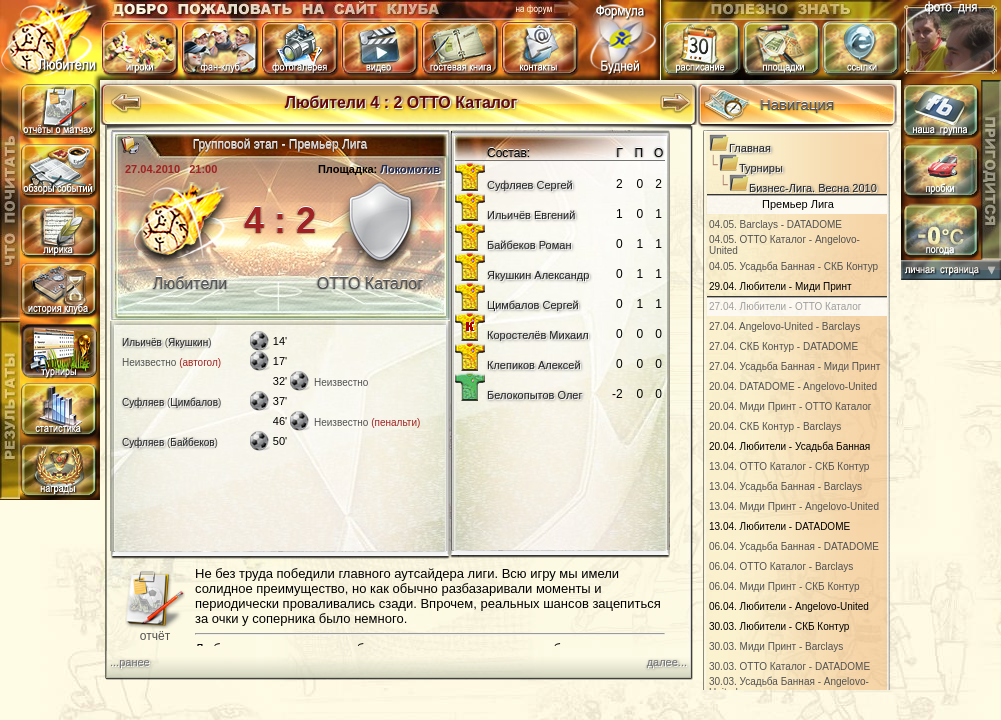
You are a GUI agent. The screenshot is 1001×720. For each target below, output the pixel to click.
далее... (667, 662)
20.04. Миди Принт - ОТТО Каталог (790, 406)
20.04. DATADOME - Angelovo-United (793, 386)
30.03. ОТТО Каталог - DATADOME (789, 666)
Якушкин (188, 342)
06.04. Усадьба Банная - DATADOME (794, 546)
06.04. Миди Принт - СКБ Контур (784, 586)
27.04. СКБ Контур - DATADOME (783, 346)
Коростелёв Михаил (538, 335)
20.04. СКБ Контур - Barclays (775, 426)
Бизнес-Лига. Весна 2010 (813, 188)
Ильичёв (142, 342)
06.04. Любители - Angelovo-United (789, 606)
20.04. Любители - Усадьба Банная (789, 446)
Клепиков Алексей (534, 365)
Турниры (761, 168)
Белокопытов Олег (534, 395)
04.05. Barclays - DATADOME (775, 224)
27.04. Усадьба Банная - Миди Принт (794, 366)
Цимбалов (194, 402)
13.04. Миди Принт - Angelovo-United (794, 506)
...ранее (130, 662)
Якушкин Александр (538, 275)
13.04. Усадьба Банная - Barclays (785, 486)
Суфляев (143, 402)
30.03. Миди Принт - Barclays (776, 646)
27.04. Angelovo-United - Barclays (784, 326)
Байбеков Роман (529, 245)
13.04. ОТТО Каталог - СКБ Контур (789, 466)
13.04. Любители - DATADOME (779, 526)
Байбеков (192, 442)
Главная (750, 148)
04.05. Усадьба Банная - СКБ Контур (793, 266)
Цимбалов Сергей (533, 305)
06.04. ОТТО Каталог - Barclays (781, 566)
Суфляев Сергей (530, 185)
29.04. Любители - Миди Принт (780, 286)
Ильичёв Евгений (531, 215)
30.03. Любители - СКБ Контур (779, 626)
